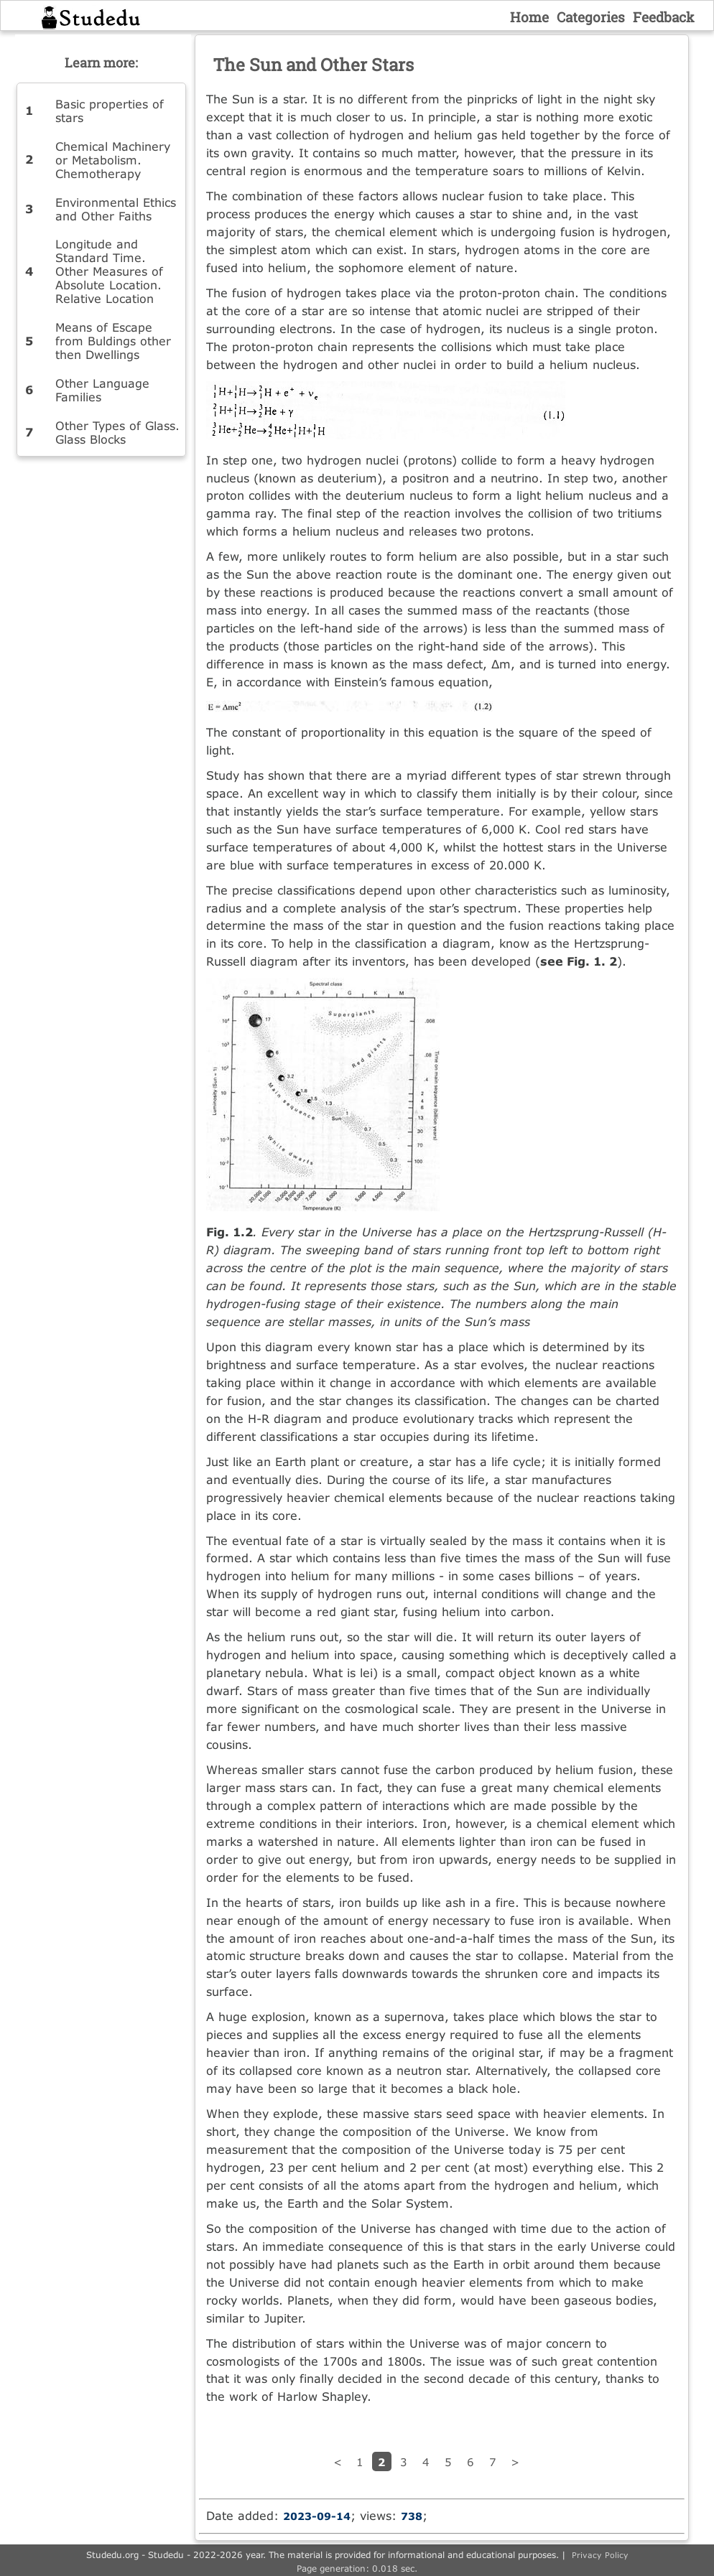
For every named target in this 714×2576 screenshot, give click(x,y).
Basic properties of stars (109, 110)
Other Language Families (102, 389)
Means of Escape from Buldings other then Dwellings (113, 340)
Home (529, 17)
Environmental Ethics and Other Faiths (115, 209)
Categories (591, 17)
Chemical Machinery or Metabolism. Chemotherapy (112, 159)
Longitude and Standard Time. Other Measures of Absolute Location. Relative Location (109, 271)
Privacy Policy (600, 2554)
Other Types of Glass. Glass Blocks (117, 432)
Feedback (664, 17)
